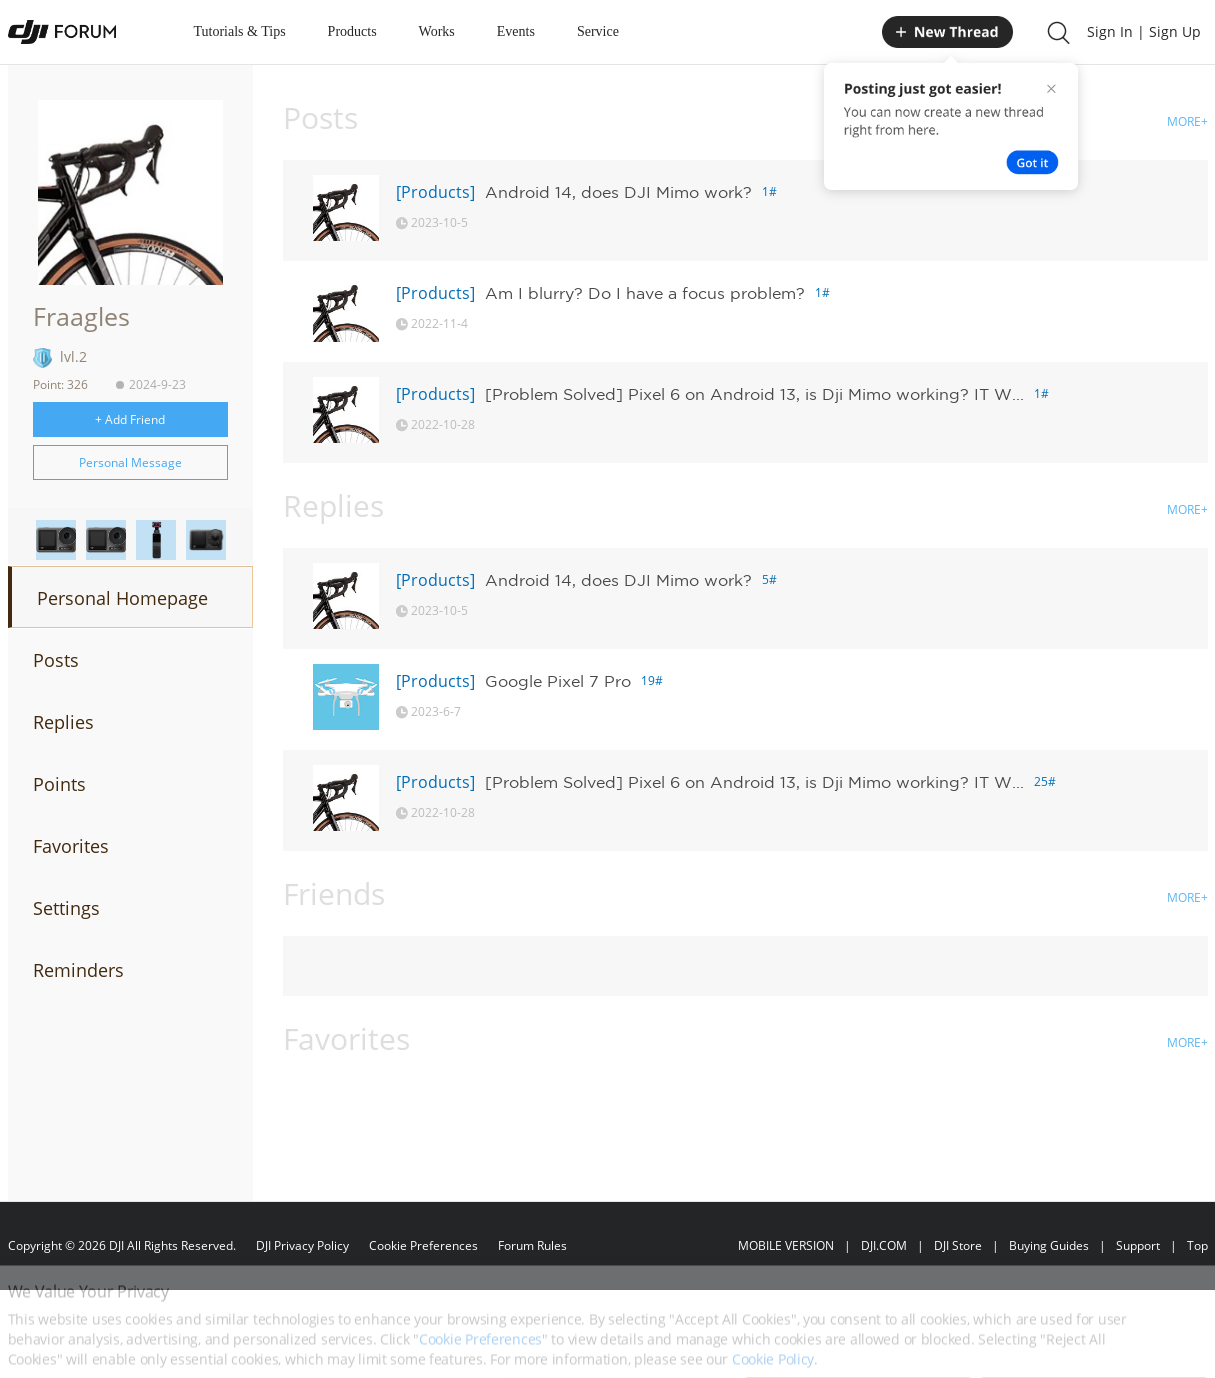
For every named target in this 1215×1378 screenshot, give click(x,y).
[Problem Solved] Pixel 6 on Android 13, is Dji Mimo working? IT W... (754, 394)
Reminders (78, 970)
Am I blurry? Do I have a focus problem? (645, 293)
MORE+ (1187, 121)
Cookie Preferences (423, 1245)
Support (1138, 1245)
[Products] (435, 192)
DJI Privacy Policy (302, 1245)
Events (516, 31)
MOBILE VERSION (786, 1245)
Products (352, 31)
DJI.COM (884, 1245)
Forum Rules (532, 1245)
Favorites (71, 846)
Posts (56, 660)
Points (59, 784)
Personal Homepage (122, 598)
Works (437, 31)
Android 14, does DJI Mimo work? (618, 192)
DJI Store (958, 1245)
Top (1197, 1245)
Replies (63, 722)
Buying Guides (1049, 1245)
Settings (66, 908)
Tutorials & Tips (240, 31)
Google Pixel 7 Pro (558, 681)
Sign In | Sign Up (1144, 31)
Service (598, 31)
